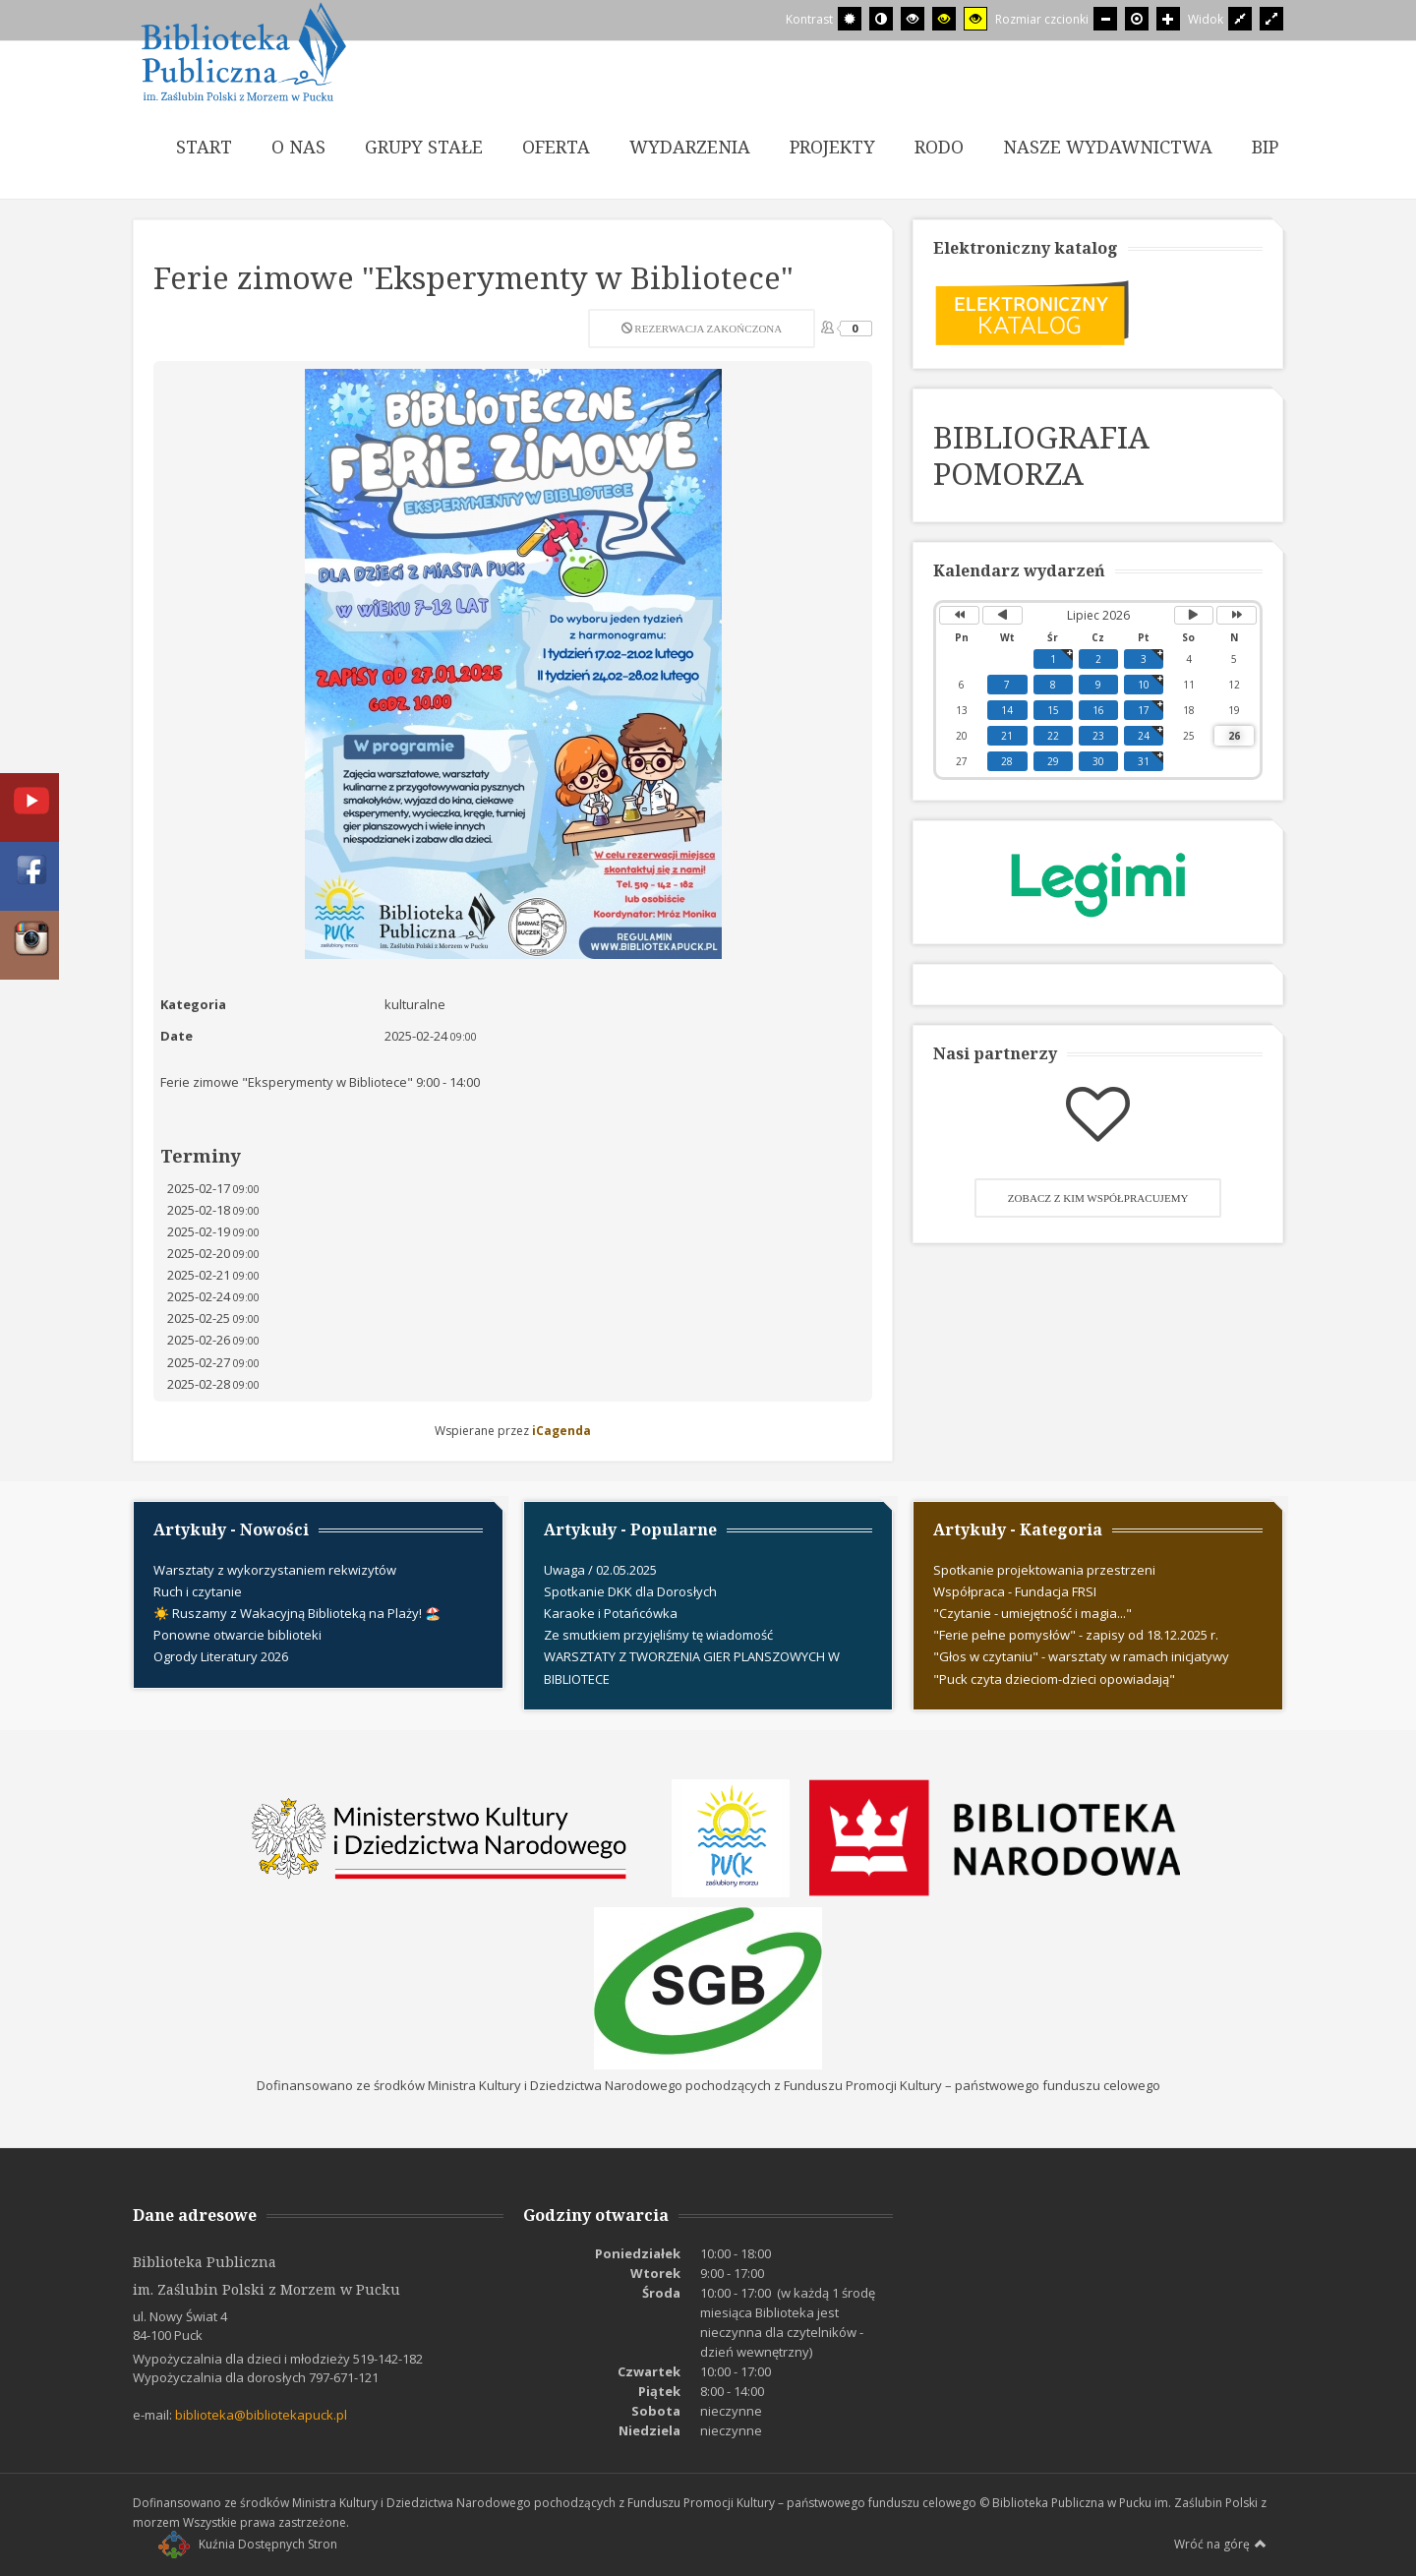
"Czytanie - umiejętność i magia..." (1032, 1613)
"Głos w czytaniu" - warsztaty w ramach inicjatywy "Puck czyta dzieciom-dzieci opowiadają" (1081, 1667)
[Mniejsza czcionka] (1105, 18)
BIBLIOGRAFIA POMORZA (1041, 455)
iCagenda (561, 1430)
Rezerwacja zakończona (702, 328)
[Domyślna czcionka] (1137, 18)
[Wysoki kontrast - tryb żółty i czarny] (975, 18)
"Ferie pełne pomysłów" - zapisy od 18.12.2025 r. (1075, 1635)
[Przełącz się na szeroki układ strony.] (1271, 18)
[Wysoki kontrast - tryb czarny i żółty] (944, 18)
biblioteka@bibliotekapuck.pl (261, 2415)
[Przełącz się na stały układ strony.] (1240, 18)
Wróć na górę (1220, 2543)
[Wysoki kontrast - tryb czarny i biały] (912, 18)
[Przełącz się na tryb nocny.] (881, 18)
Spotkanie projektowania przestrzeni (1044, 1570)
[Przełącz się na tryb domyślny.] (849, 18)
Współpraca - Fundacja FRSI (1014, 1591)
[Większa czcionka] (1168, 18)
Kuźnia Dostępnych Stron (247, 2544)
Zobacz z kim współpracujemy (1098, 1198)
